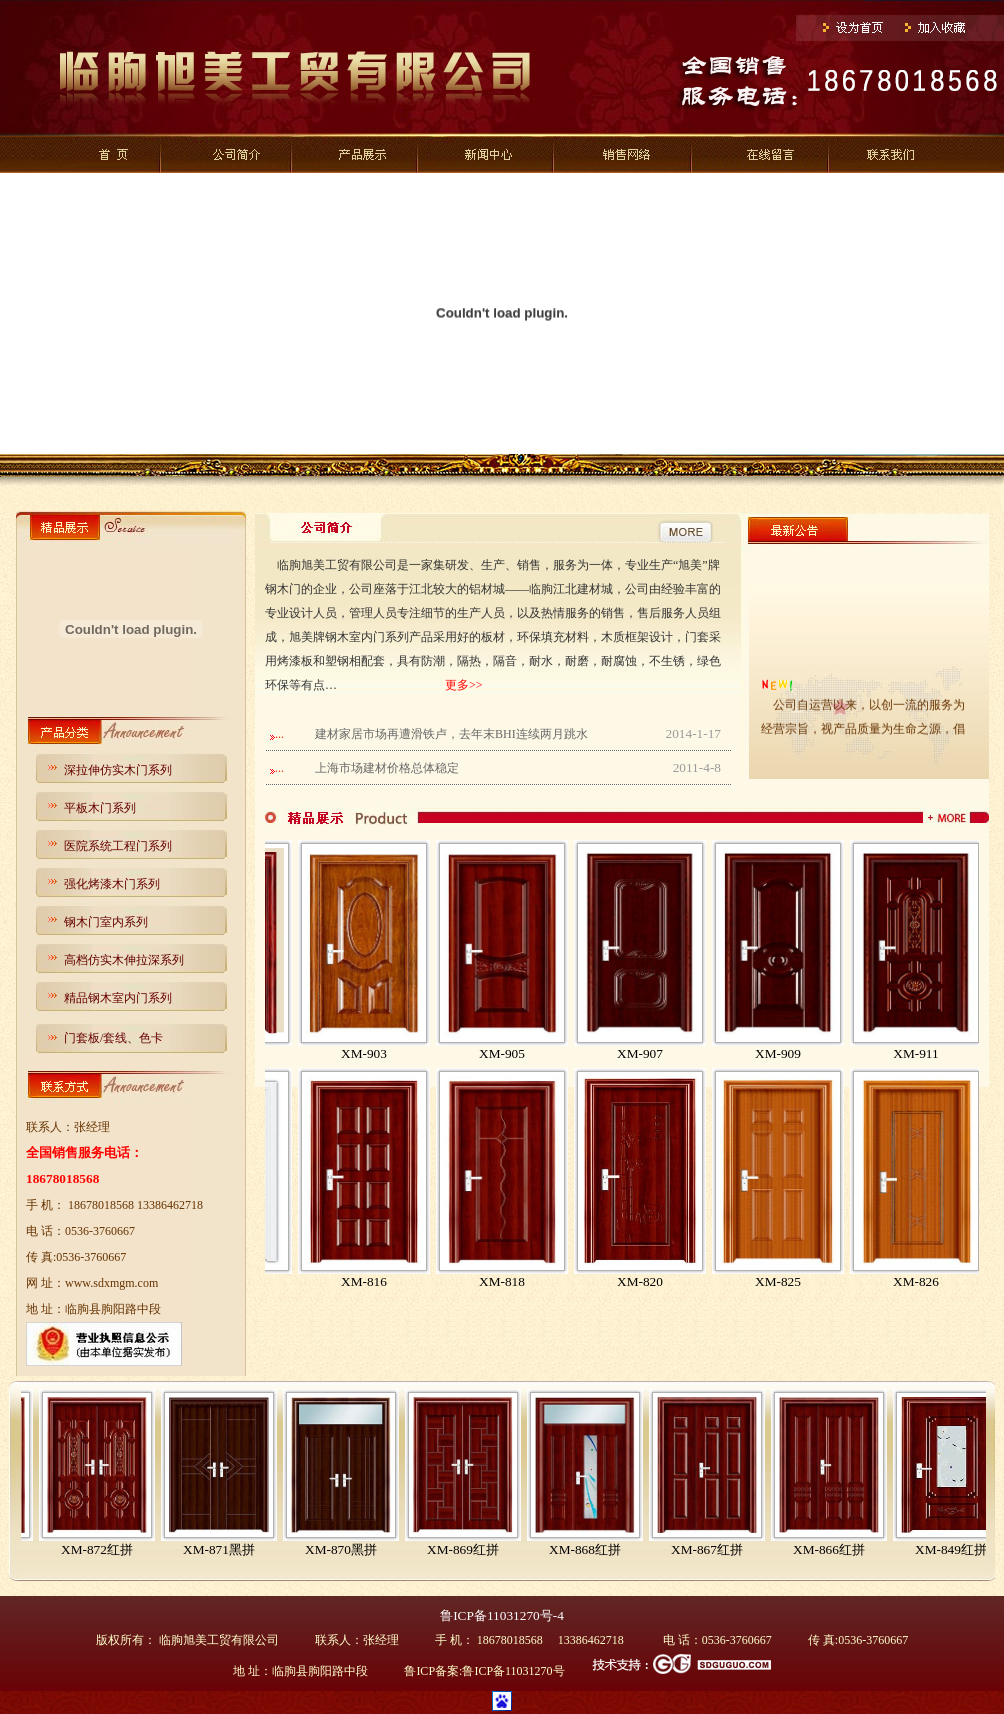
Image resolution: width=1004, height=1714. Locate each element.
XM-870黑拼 (469, 1549)
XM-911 (959, 1053)
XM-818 (546, 1281)
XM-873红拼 (103, 1549)
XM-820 (684, 1281)
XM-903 (408, 1053)
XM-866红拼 (957, 1549)
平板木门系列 (100, 808)
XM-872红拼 (225, 1549)
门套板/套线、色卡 (113, 1038)
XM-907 (684, 1053)
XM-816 (408, 1281)
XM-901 (270, 1053)
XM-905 (546, 1053)
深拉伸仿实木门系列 (118, 770)
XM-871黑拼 (347, 1549)
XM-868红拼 (713, 1549)
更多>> (464, 685)
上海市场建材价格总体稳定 (387, 768)
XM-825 (822, 1281)
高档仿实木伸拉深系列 (124, 960)
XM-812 (270, 1281)
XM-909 (822, 1053)
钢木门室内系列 (106, 922)
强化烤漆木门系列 (112, 884)
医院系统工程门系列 (118, 846)
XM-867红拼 (835, 1549)
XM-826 (960, 1281)
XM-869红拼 (591, 1549)
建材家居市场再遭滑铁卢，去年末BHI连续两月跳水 (451, 734)
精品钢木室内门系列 (118, 998)
